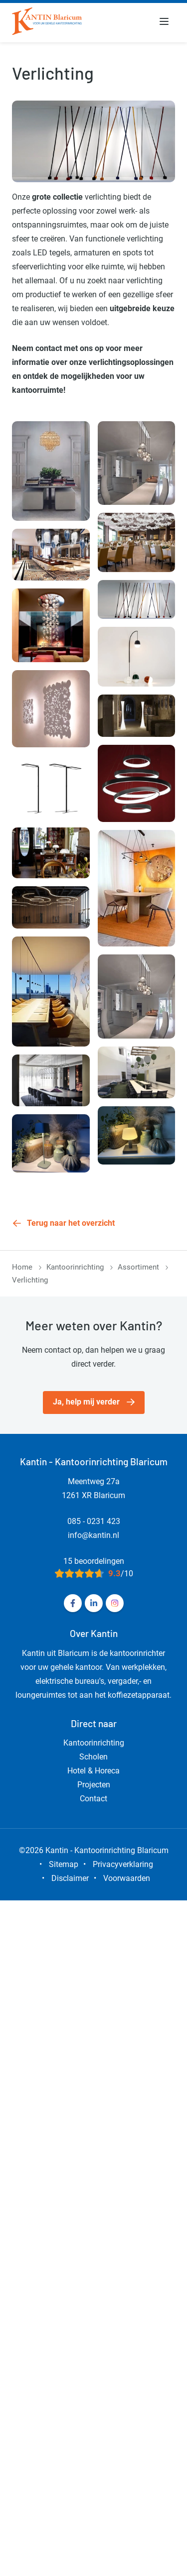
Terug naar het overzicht (71, 1223)
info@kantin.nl (93, 1535)
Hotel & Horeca (93, 1770)
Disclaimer (70, 1878)
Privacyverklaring (123, 1864)
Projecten (93, 1784)
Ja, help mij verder (86, 1401)
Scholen (93, 1756)
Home (22, 1267)
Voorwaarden (126, 1878)
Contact (93, 1798)
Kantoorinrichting (75, 1267)
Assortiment (138, 1267)
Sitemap (63, 1864)
